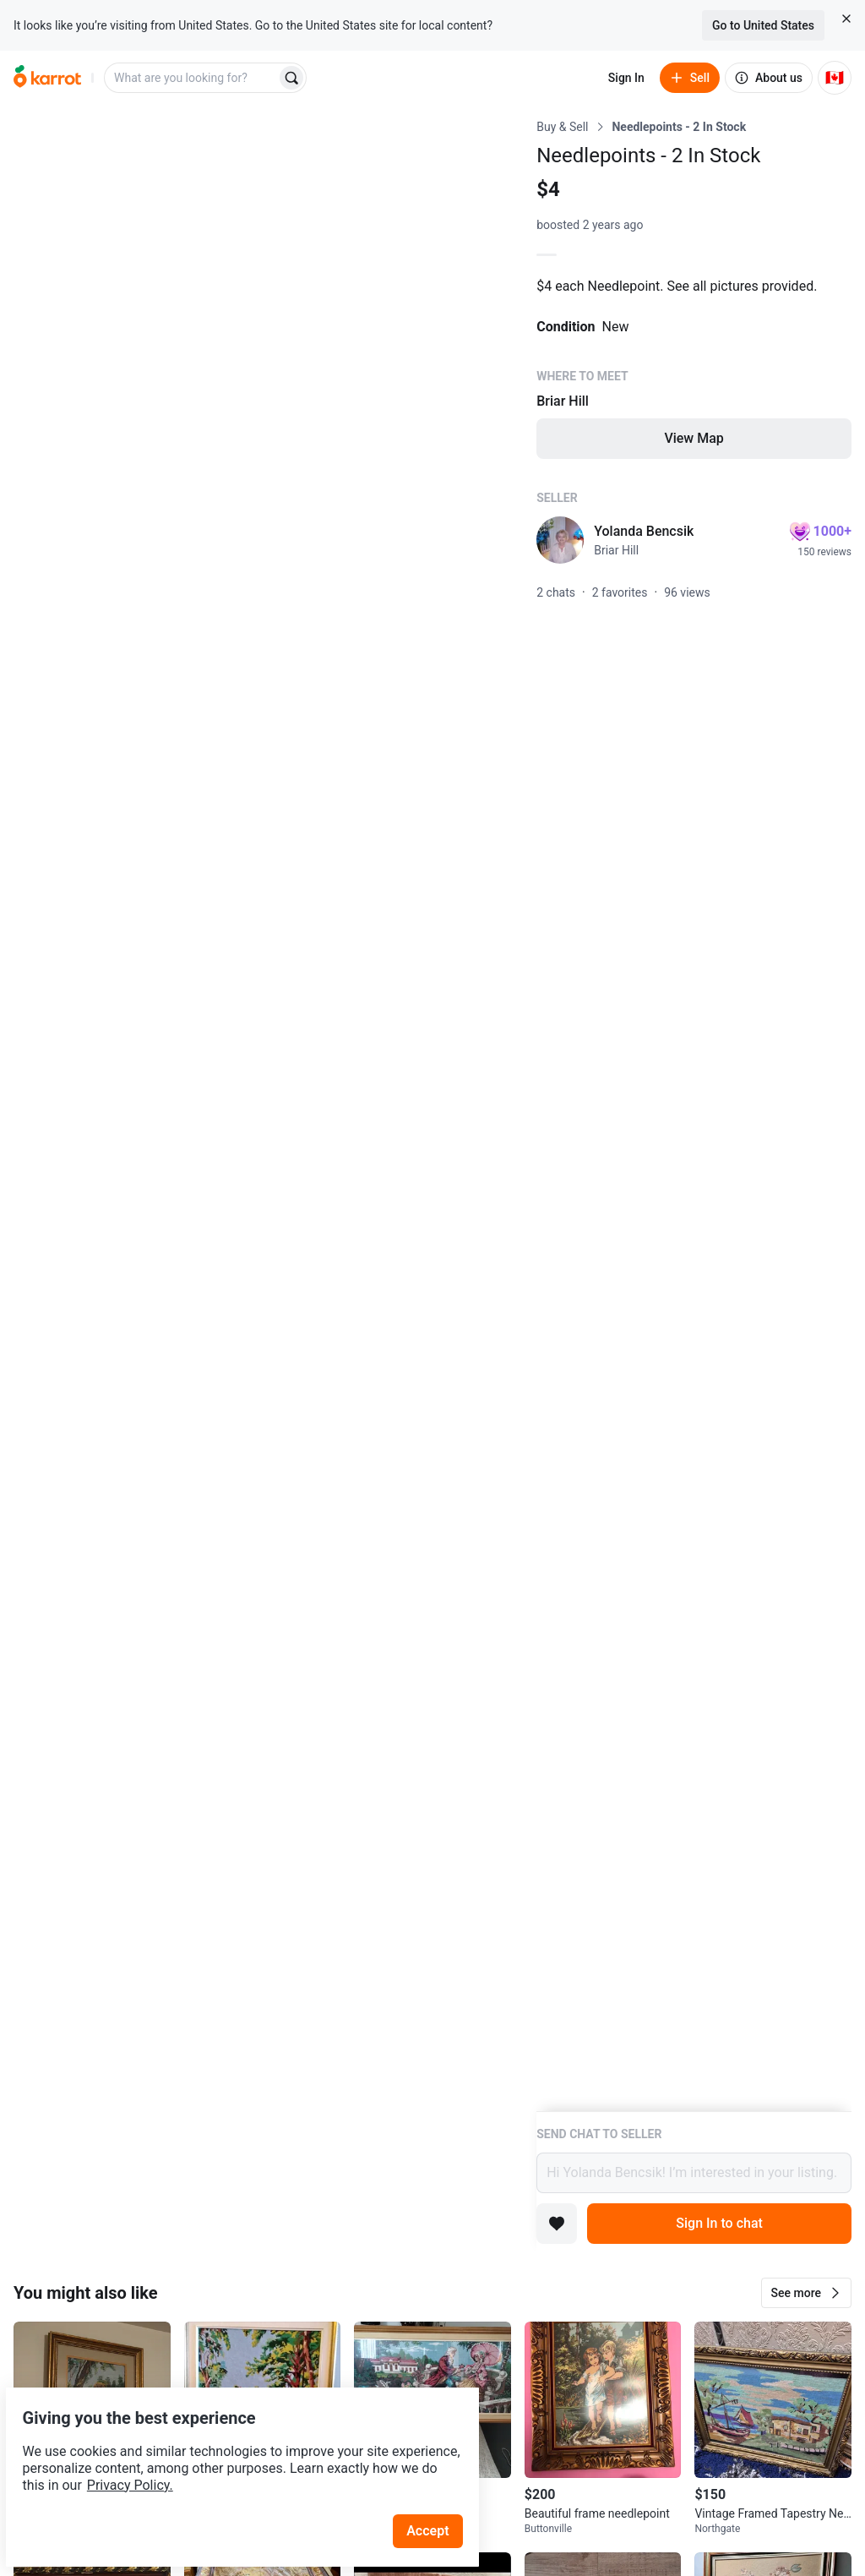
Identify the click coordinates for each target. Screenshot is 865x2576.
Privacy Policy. (230, 2445)
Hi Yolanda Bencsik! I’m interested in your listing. (693, 2173)
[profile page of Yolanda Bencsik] (560, 540)
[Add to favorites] (556, 2223)
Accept (438, 2491)
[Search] (291, 78)
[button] (806, 2293)
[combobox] (192, 78)
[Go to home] (47, 77)
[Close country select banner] (846, 18)
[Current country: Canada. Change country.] (834, 78)
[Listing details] (693, 1114)
